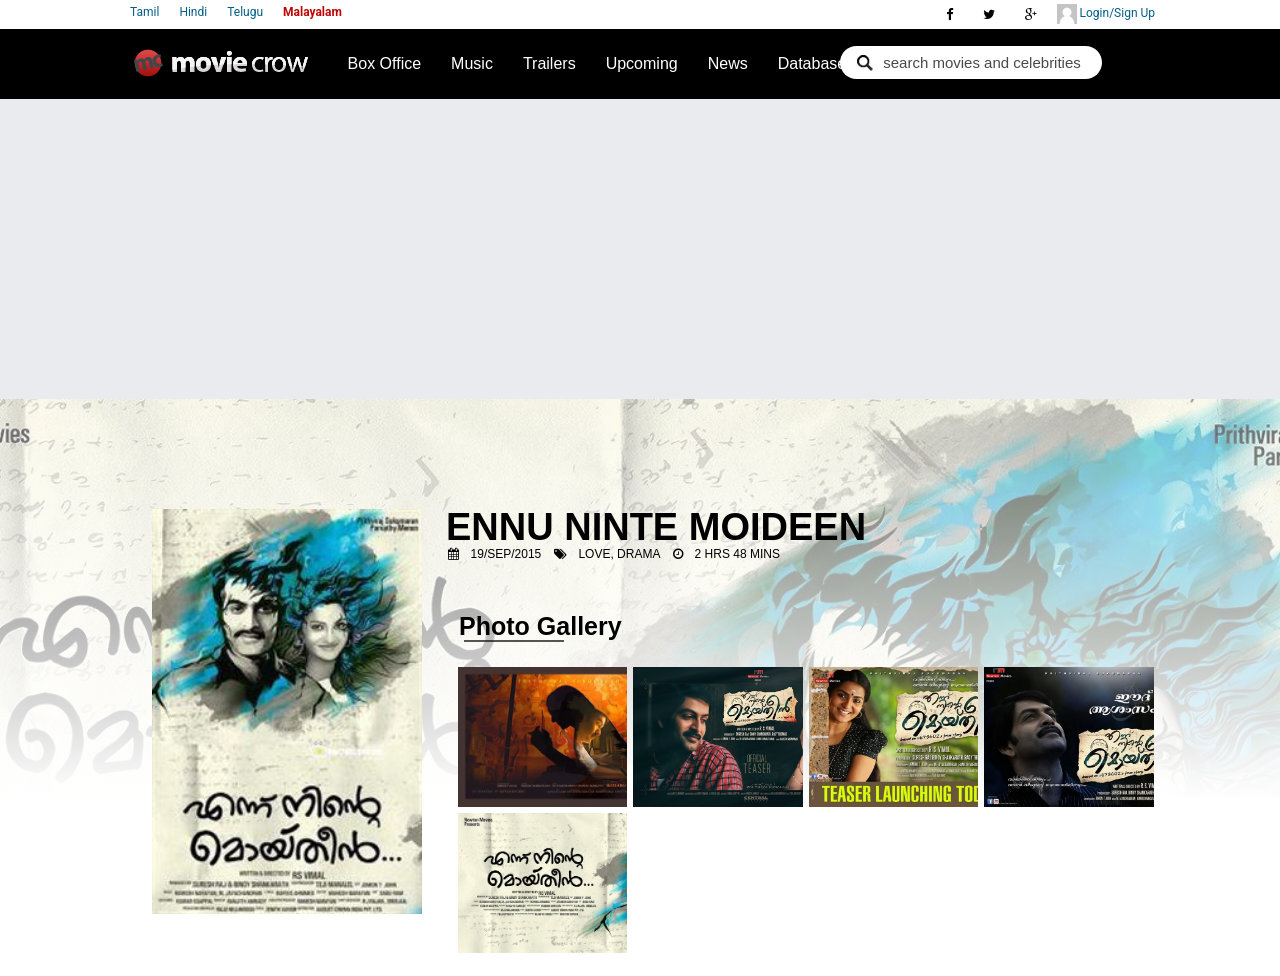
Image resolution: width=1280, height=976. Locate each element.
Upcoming (642, 63)
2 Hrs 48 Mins (737, 554)
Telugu (245, 12)
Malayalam (312, 12)
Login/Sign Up (1106, 14)
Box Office (385, 63)
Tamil (144, 12)
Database (812, 63)
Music (472, 63)
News (728, 63)
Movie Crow (226, 71)
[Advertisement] (640, 249)
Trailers (549, 63)
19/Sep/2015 (506, 554)
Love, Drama (619, 554)
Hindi (193, 12)
